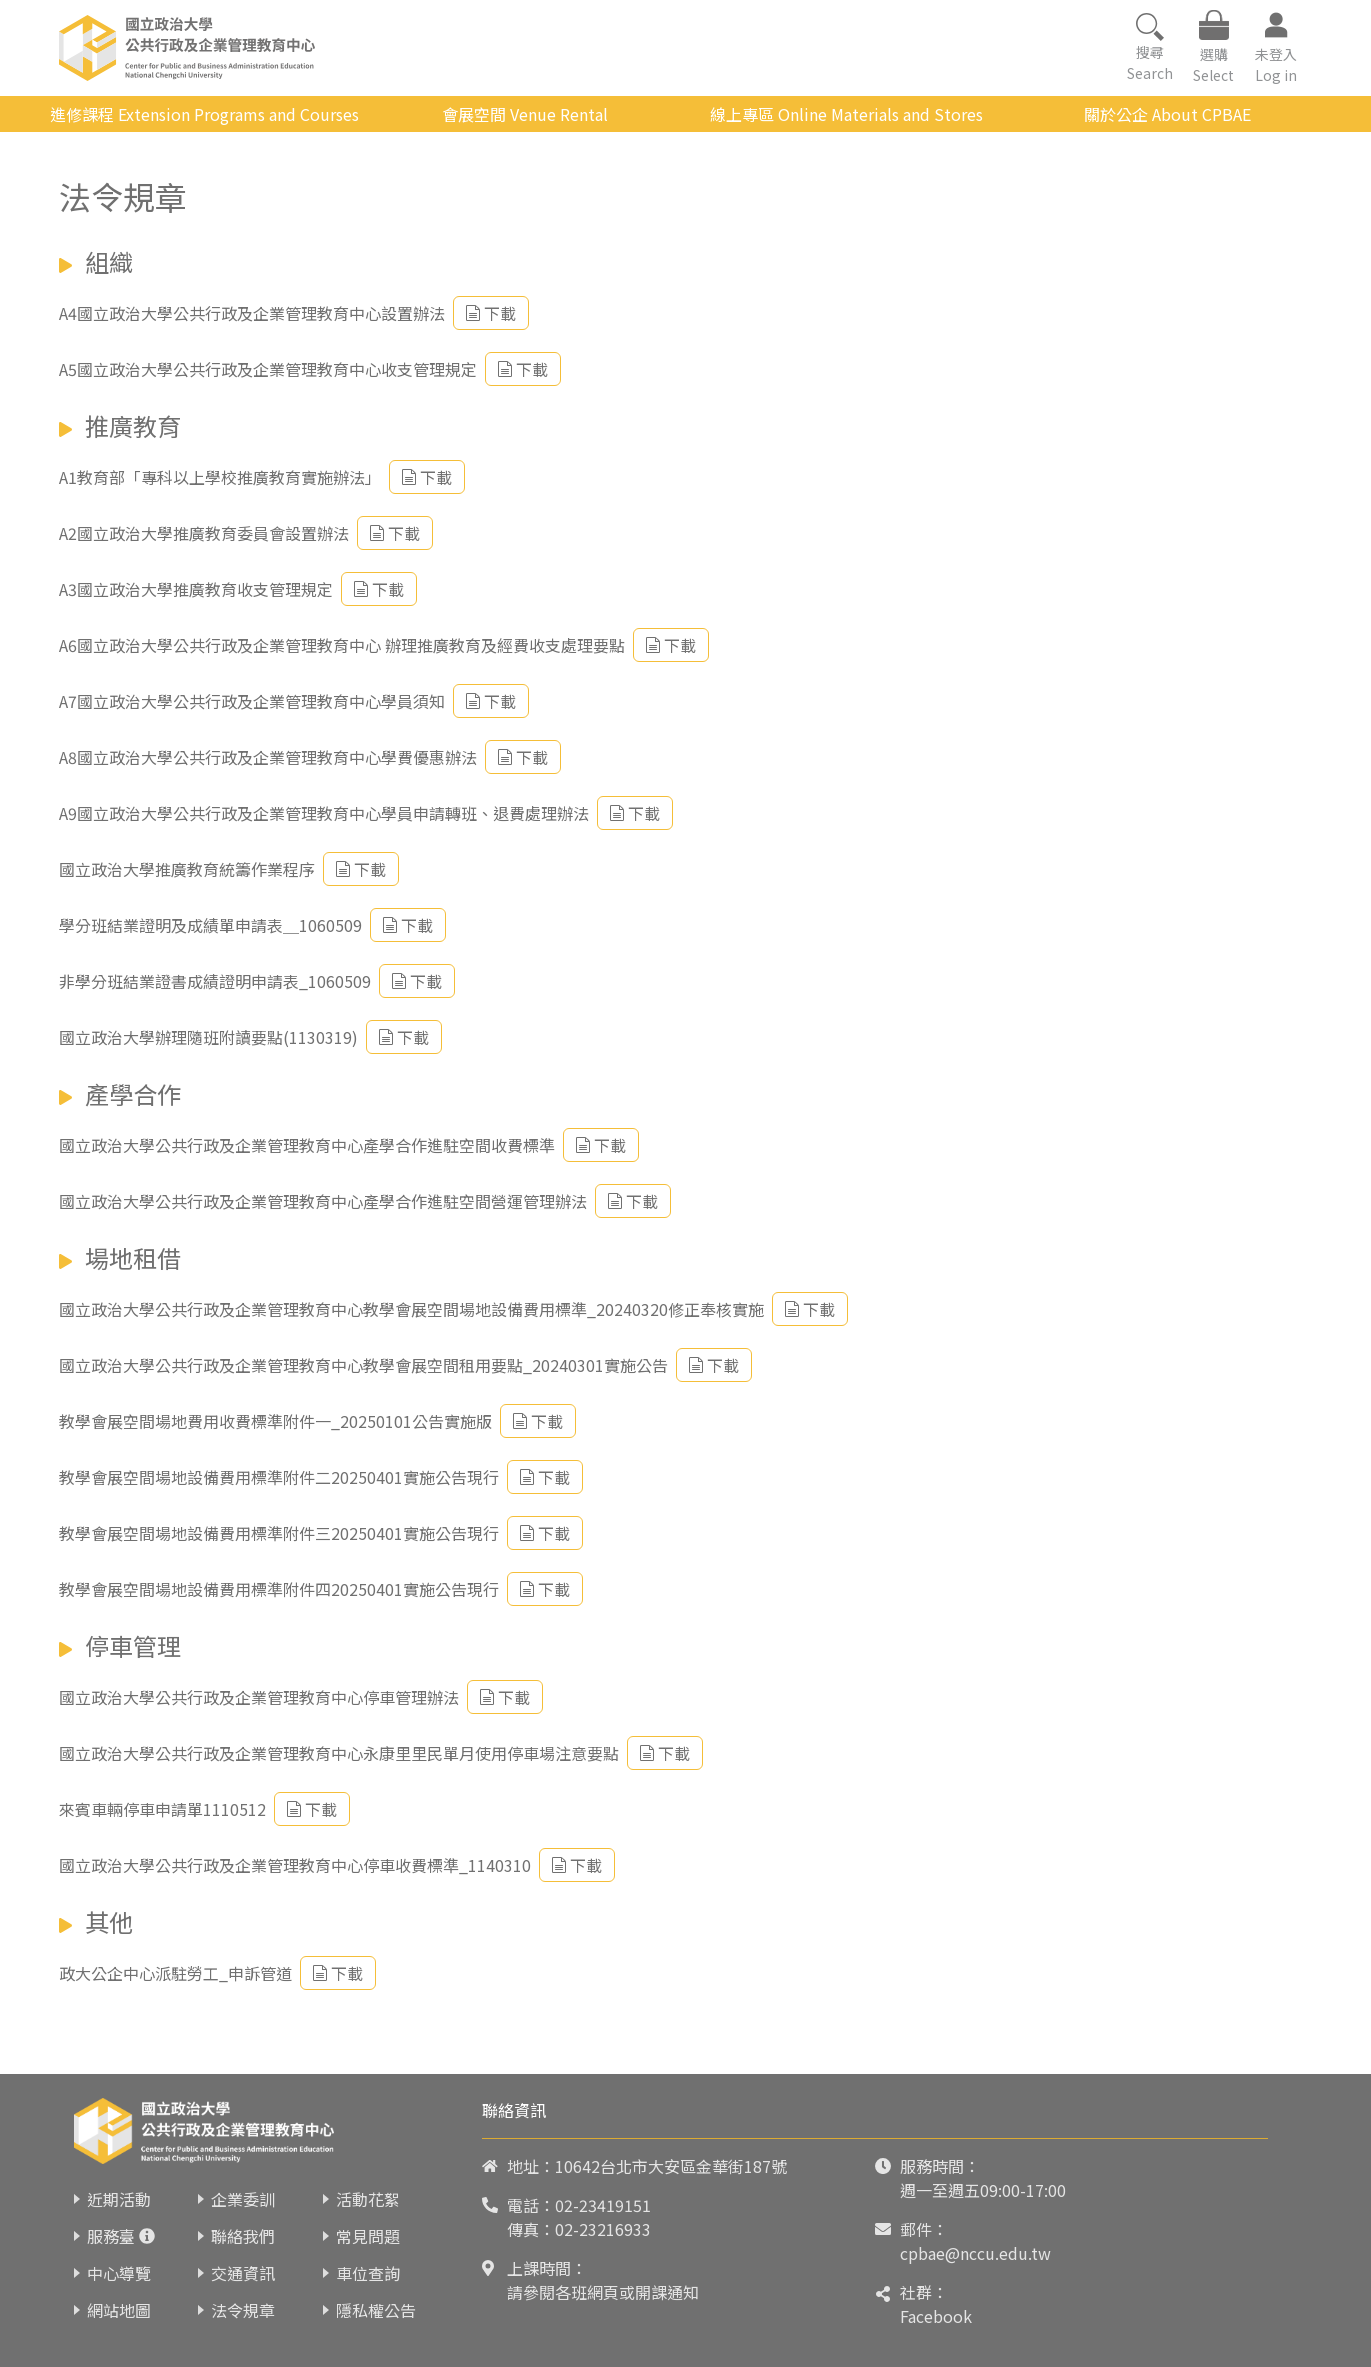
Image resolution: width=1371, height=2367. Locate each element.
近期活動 (119, 2199)
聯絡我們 (243, 2236)
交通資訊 (243, 2273)
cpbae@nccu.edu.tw (975, 2253)
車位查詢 (368, 2273)
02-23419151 (603, 2205)
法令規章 (243, 2310)
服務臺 (111, 2236)
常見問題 (368, 2236)
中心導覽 (119, 2273)
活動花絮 (368, 2199)
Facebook (936, 2316)
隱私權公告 (376, 2310)
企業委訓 (243, 2199)
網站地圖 (119, 2310)
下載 (491, 313)
